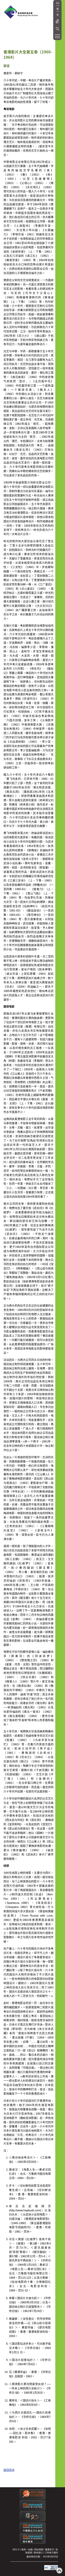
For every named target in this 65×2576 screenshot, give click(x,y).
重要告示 (49, 2549)
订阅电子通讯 (51, 2552)
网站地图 (38, 2549)
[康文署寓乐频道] (33, 2509)
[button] (57, 29)
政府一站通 (27, 2549)
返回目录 (9, 2470)
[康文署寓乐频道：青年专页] (33, 2542)
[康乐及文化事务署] (33, 2498)
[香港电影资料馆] (20, 12)
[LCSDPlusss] (33, 2520)
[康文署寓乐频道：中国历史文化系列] (33, 2531)
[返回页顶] (59, 2571)
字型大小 (57, 22)
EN (57, 3)
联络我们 (38, 2552)
